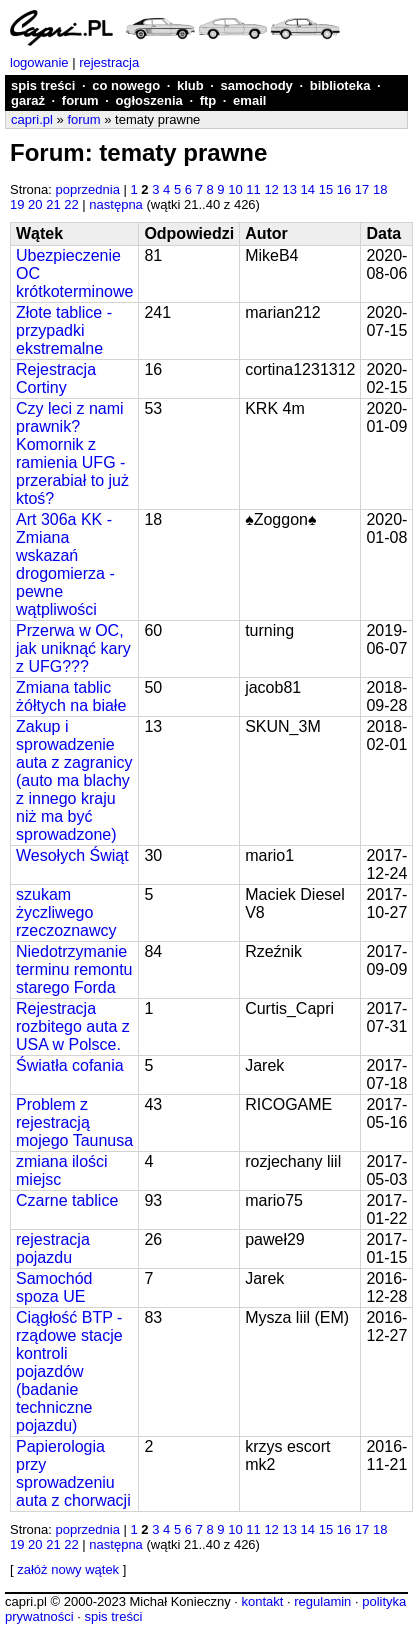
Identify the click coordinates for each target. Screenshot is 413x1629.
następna (116, 204)
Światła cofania (70, 1065)
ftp (208, 100)
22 (71, 204)
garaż (28, 100)
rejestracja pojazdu (53, 1248)
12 (271, 189)
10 (235, 189)
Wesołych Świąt (72, 855)
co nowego (126, 85)
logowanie (39, 62)
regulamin (322, 1601)
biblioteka (340, 85)
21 (53, 204)
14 (308, 189)
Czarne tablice (67, 1200)
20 (35, 204)
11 (253, 189)
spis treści (43, 85)
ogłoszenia (149, 100)
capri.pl (32, 119)
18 (380, 189)
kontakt (262, 1601)
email (249, 100)
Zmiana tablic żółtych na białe (71, 696)
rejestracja (109, 62)
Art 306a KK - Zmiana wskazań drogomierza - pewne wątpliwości (65, 564)
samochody (257, 85)
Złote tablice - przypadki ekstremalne (64, 330)
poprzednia (88, 189)
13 (289, 189)
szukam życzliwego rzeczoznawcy (66, 912)
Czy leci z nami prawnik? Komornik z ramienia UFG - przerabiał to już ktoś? (72, 453)
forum (80, 100)
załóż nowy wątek (68, 1569)
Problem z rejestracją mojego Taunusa (74, 1122)
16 (344, 189)
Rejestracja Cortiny (56, 378)
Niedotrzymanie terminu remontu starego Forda (74, 969)
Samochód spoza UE (54, 1287)
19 (17, 204)
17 (362, 189)
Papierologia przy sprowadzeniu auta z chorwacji (73, 1473)
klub (190, 85)
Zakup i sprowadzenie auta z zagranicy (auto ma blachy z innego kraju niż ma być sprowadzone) (74, 780)
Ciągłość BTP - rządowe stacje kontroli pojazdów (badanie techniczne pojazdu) (69, 1371)
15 (326, 189)
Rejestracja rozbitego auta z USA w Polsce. (73, 1026)
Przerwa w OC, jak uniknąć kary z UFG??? (73, 648)
